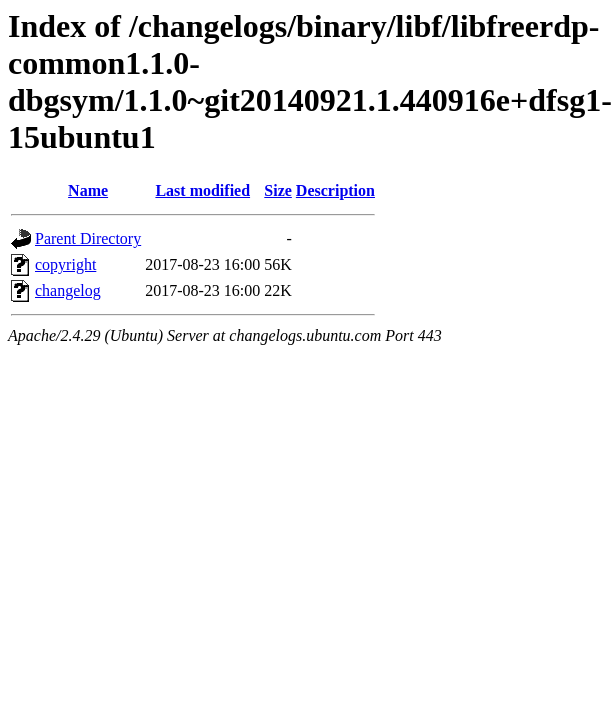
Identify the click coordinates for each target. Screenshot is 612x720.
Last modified (202, 190)
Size (278, 190)
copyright (65, 264)
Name (88, 190)
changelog (68, 290)
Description (335, 190)
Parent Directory (88, 238)
